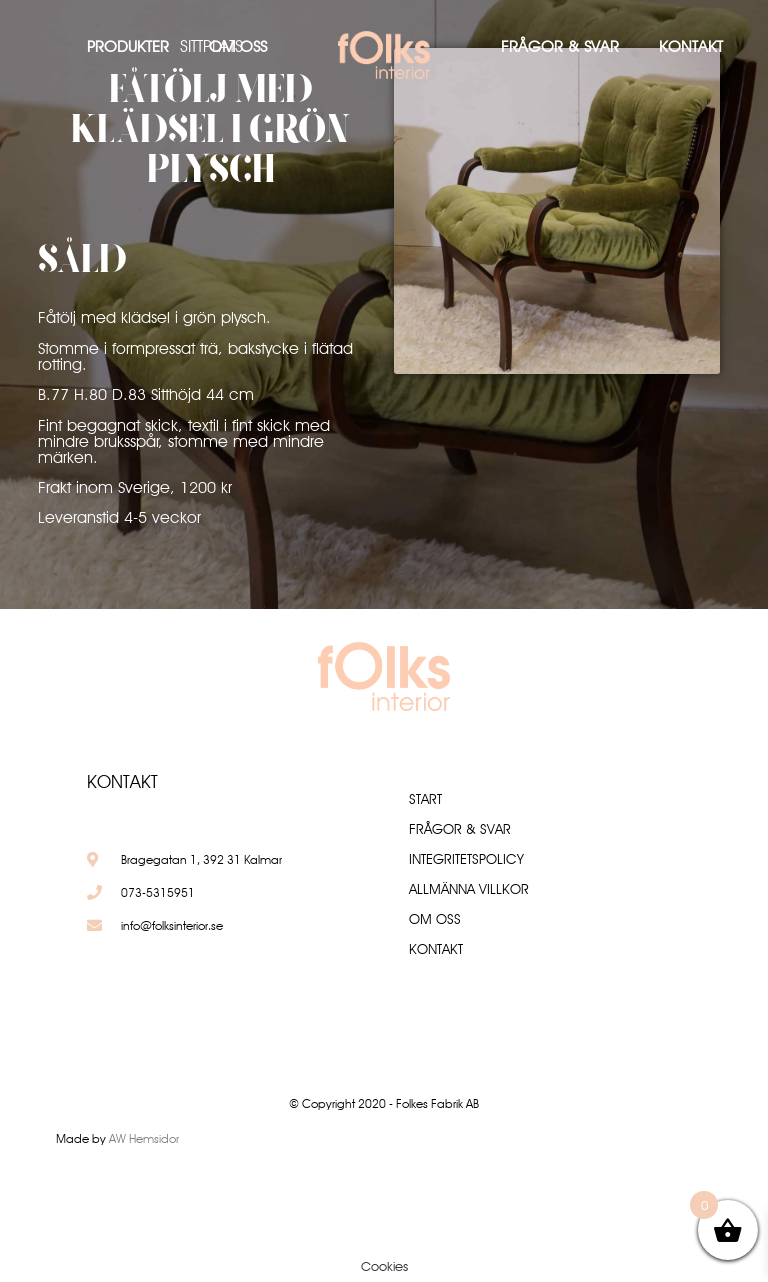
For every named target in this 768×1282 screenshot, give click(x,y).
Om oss (238, 46)
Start (425, 799)
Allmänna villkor (469, 889)
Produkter (128, 46)
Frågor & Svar (560, 46)
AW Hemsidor (144, 1138)
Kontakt (691, 46)
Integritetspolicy (466, 859)
